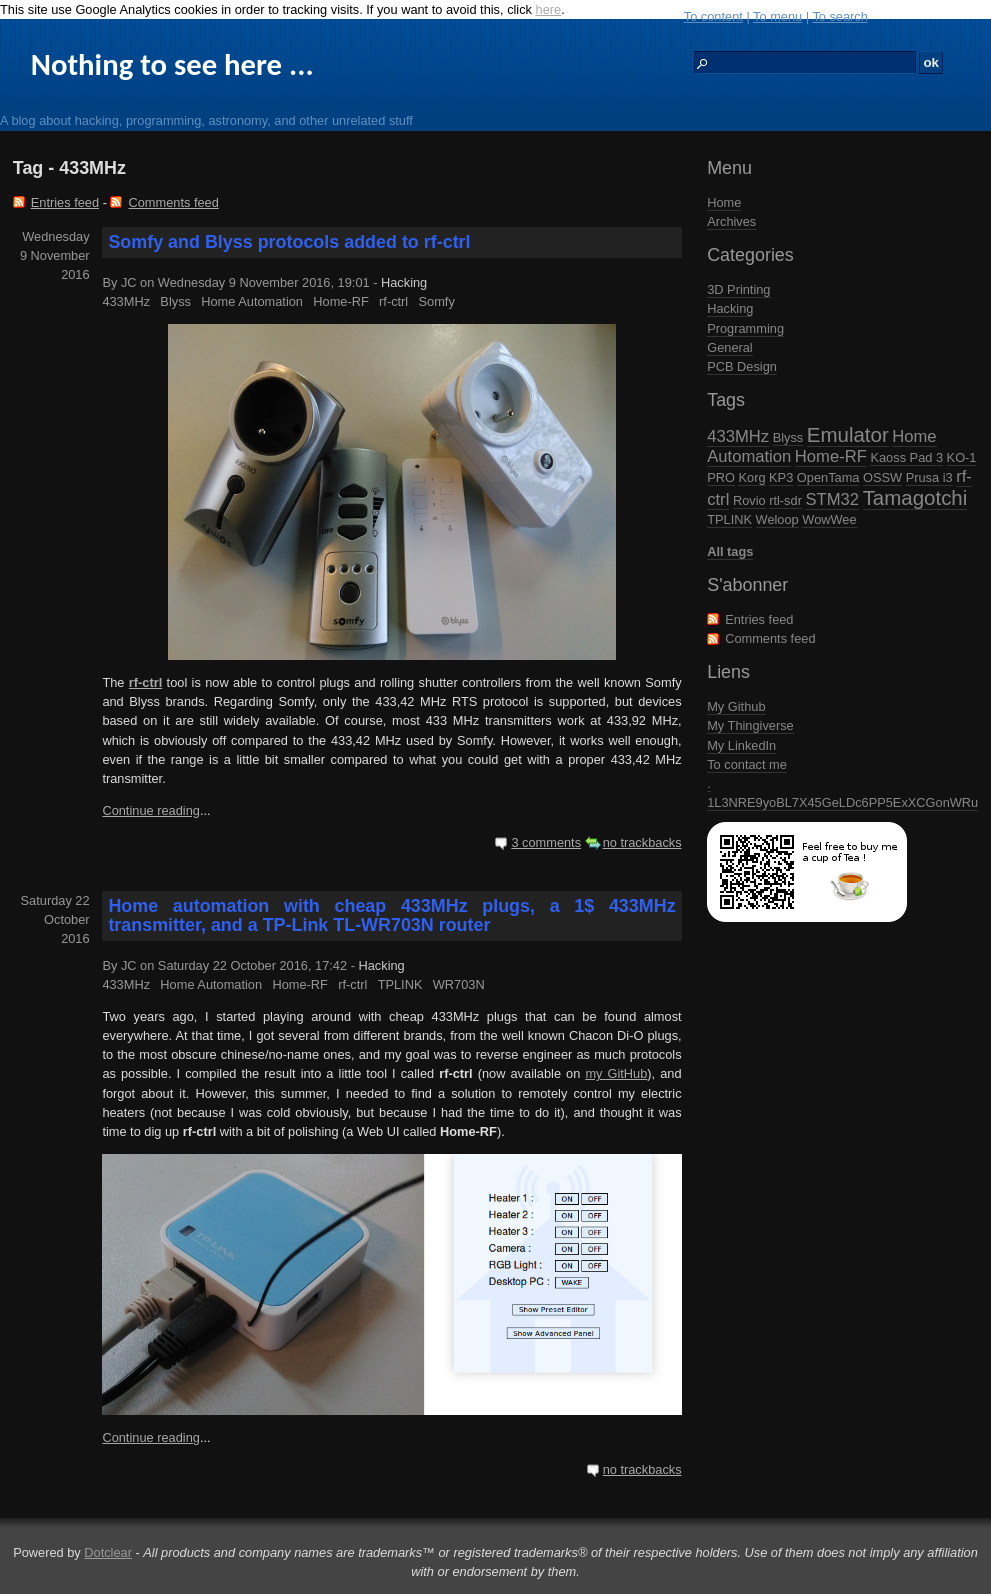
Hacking (730, 308)
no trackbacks (642, 842)
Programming (745, 328)
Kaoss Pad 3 (906, 457)
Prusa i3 (929, 477)
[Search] (805, 62)
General (730, 347)
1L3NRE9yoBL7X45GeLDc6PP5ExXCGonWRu (842, 802)
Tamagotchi (915, 497)
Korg (751, 477)
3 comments (546, 842)
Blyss (788, 437)
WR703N (459, 984)
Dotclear (108, 1552)
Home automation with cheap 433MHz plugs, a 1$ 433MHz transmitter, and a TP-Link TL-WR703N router (391, 915)
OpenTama (828, 477)
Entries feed (759, 619)
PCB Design (742, 366)
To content (713, 16)
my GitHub (616, 1073)
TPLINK (729, 519)
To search (839, 16)
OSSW (882, 477)
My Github (736, 706)
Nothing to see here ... (172, 64)
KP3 (781, 477)
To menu (777, 16)
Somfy (437, 301)
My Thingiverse (750, 725)
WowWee (829, 519)
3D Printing (738, 289)
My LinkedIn (741, 745)
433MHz (738, 436)
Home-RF (831, 456)
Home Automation (252, 301)
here (549, 9)
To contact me (747, 764)
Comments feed (770, 638)
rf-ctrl (393, 301)
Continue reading (150, 810)
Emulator (848, 434)
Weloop (777, 519)
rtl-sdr (785, 500)
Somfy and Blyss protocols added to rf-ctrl (289, 242)
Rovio (749, 500)
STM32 (832, 499)
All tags (730, 551)
